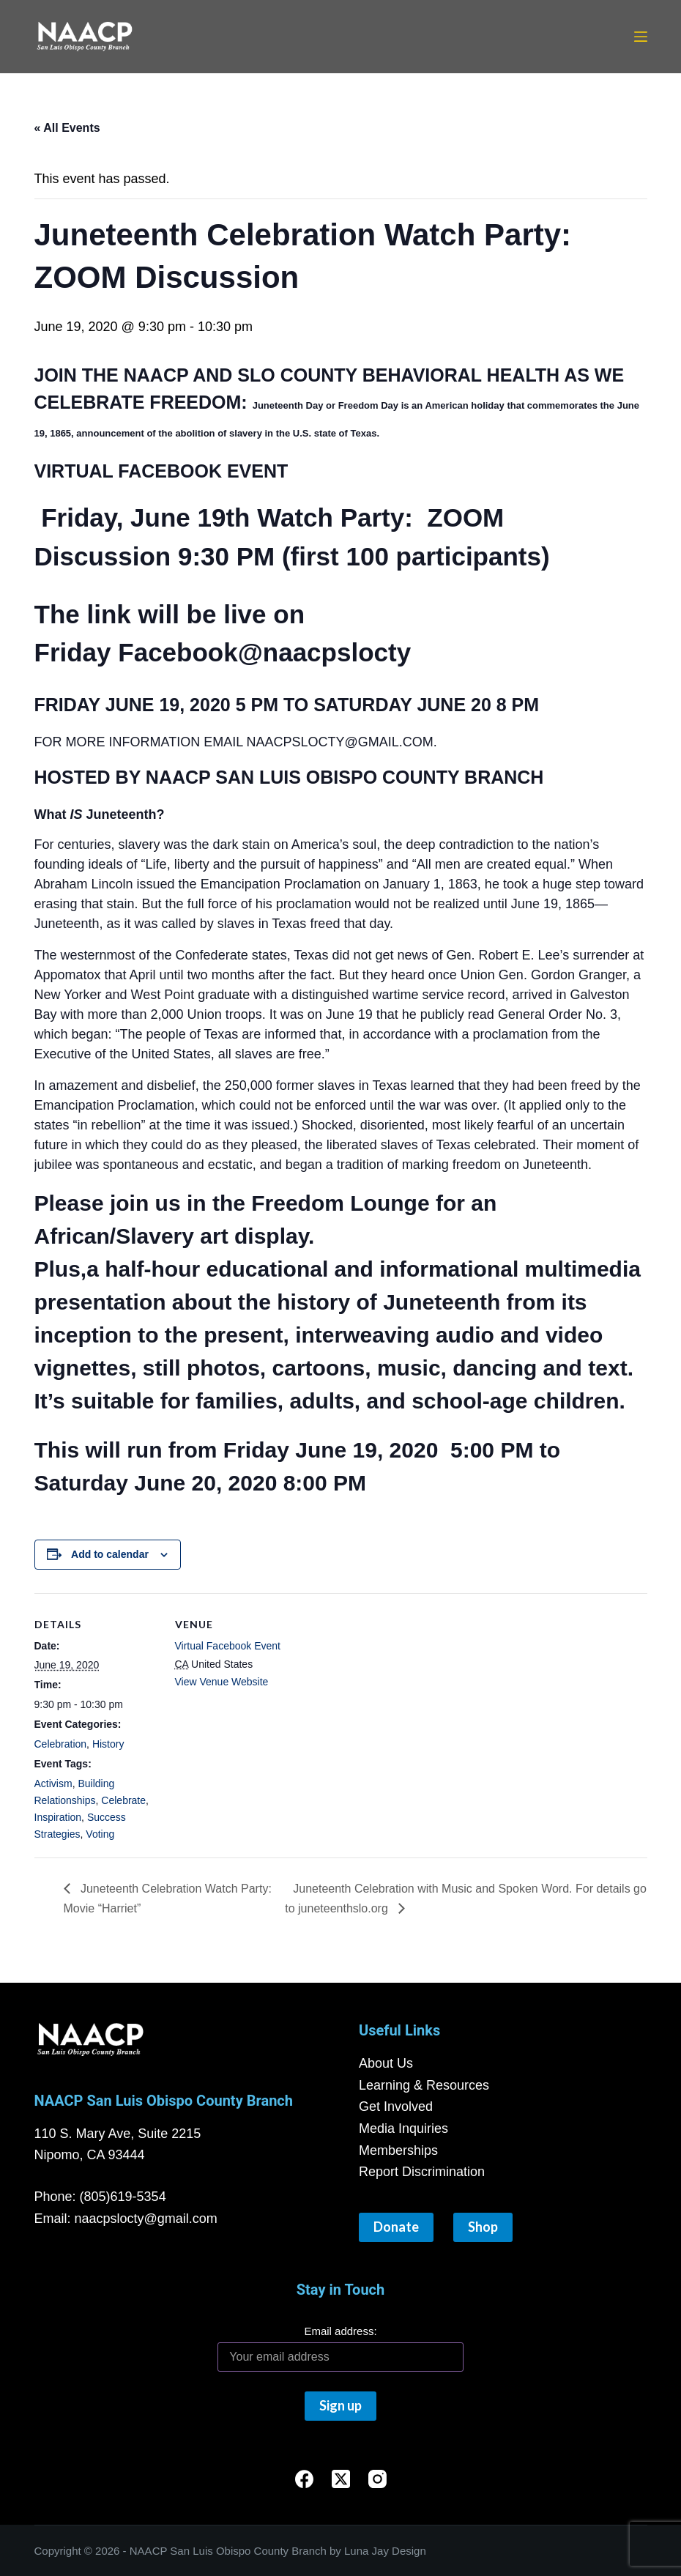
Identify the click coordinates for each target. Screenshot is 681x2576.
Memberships (398, 2150)
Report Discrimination (422, 2171)
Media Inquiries (403, 2128)
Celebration (60, 1744)
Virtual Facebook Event (228, 1646)
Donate (396, 2227)
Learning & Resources (424, 2085)
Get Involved (396, 2106)
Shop (483, 2227)
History (108, 1744)
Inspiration (58, 1817)
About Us (386, 2063)
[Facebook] (304, 2479)
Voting (100, 1834)
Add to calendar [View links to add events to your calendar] (110, 1554)
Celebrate (123, 1800)
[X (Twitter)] (341, 2479)
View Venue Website (222, 1682)
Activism (53, 1783)
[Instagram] (377, 2479)
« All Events (67, 128)
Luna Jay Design (385, 2551)
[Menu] (640, 36)
